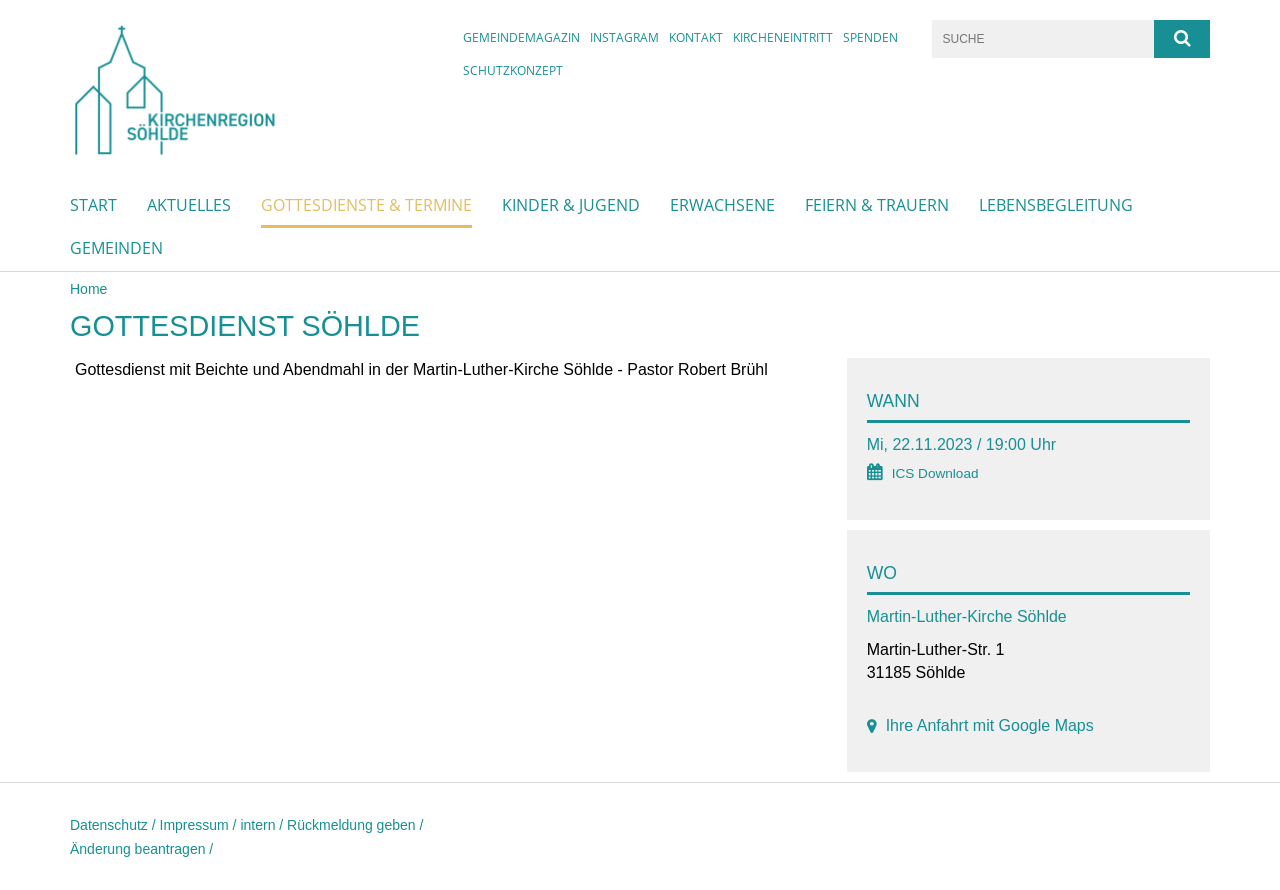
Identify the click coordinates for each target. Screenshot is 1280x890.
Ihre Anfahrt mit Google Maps (990, 725)
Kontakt (696, 37)
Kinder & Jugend (571, 205)
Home (88, 289)
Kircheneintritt (783, 37)
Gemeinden (116, 248)
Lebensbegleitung (1056, 205)
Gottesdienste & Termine (366, 205)
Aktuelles (189, 205)
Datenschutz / (115, 825)
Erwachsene (722, 205)
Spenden (870, 37)
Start (93, 205)
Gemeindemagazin (521, 37)
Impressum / (200, 825)
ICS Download (935, 473)
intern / (263, 825)
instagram (624, 37)
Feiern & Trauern (877, 205)
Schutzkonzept (513, 70)
